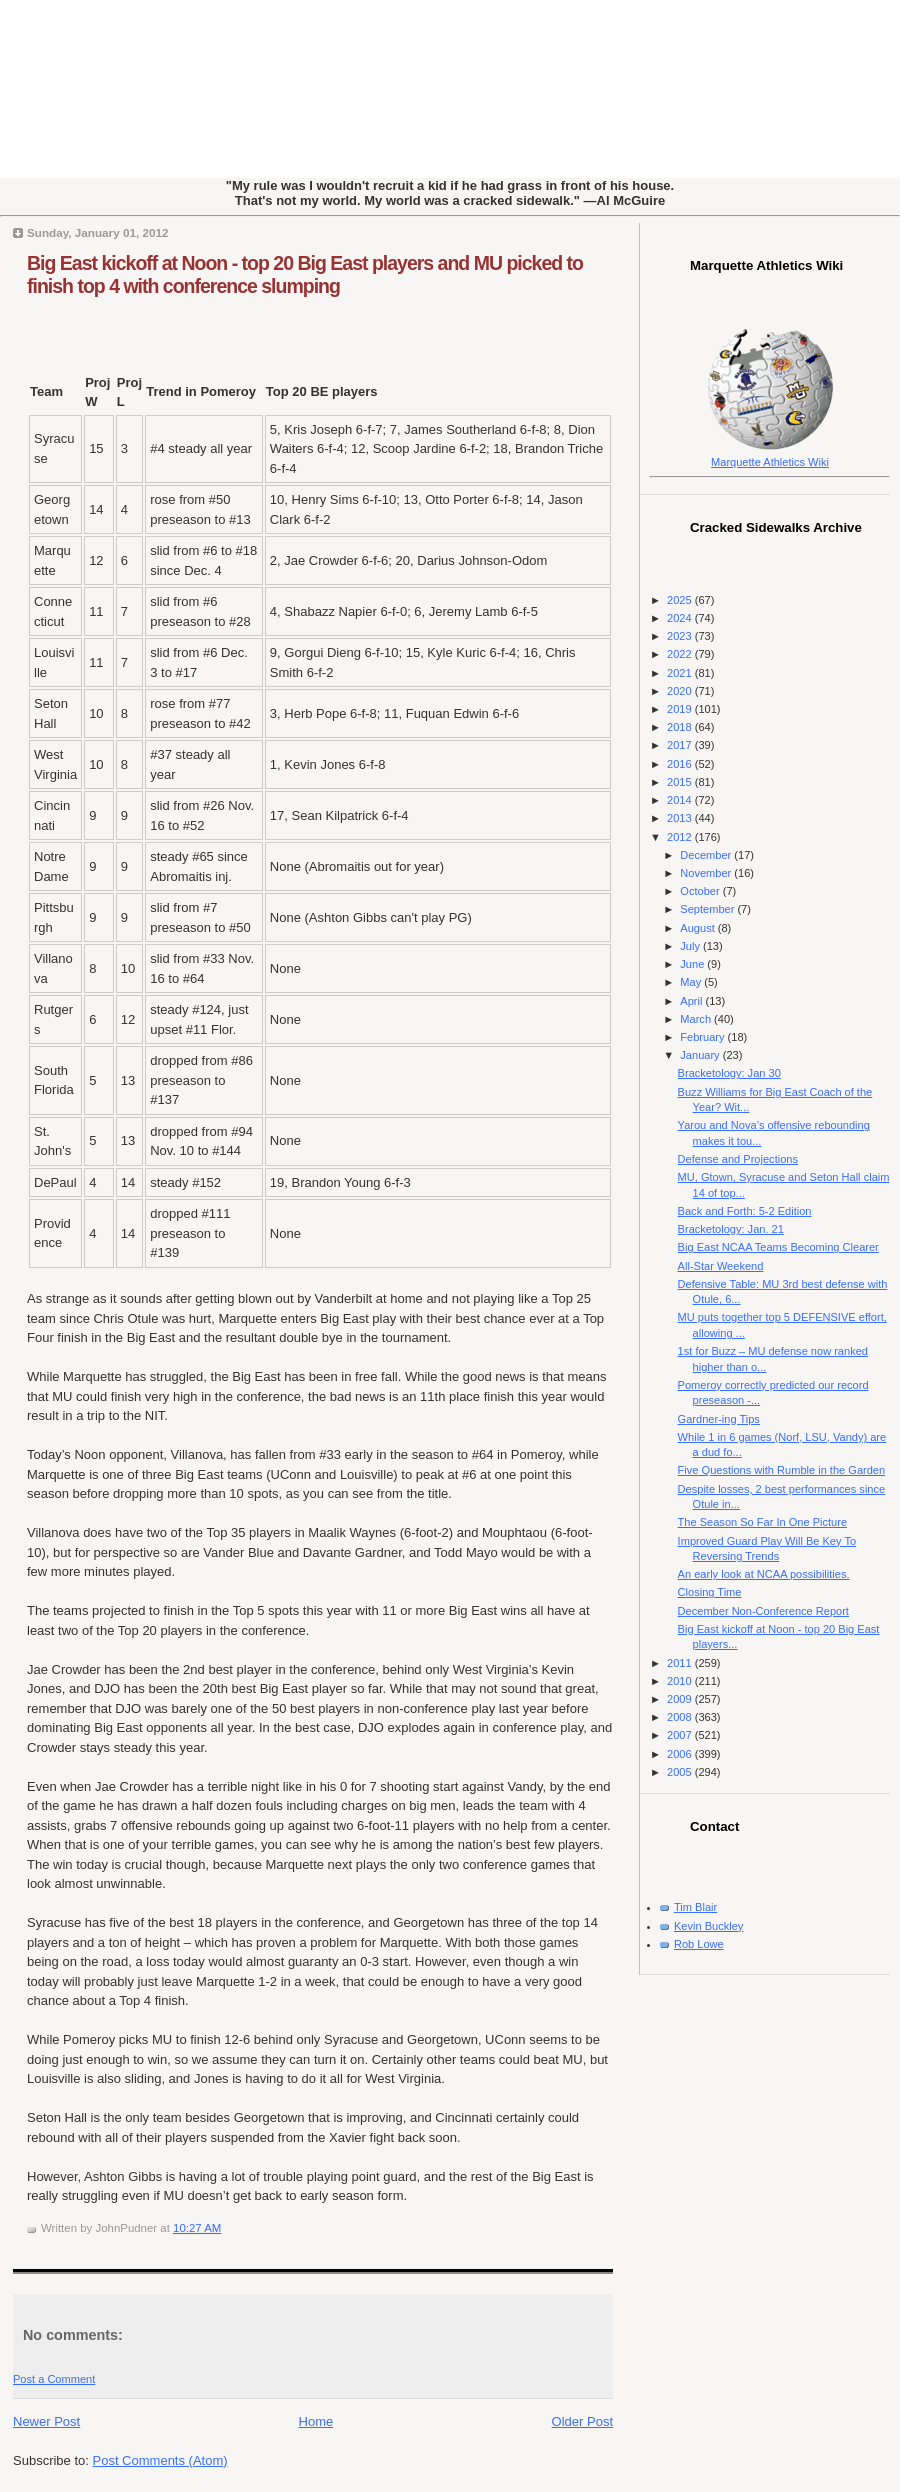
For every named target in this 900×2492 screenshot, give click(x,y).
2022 (681, 654)
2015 (681, 782)
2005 (681, 1772)
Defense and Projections (738, 1159)
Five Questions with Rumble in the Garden (782, 1470)
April (692, 1001)
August (698, 928)
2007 (681, 1735)
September (708, 909)
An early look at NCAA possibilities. (764, 1574)
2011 (681, 1663)
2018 (681, 727)
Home (316, 2421)
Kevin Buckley (708, 1926)
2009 (681, 1699)
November (707, 873)
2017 (681, 745)
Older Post (582, 2421)
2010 (681, 1681)
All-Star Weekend (721, 1266)
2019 (681, 709)
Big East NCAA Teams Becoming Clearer (778, 1247)
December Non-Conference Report (763, 1611)
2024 (681, 618)
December (707, 855)
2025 (681, 600)
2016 (681, 764)
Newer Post (46, 2421)
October (701, 891)
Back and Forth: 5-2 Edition (745, 1211)
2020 (681, 691)
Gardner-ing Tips (719, 1419)
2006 (681, 1754)
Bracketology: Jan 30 (729, 1073)
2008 (681, 1717)
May (692, 982)
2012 (681, 837)
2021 (681, 673)
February (703, 1037)
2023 (681, 636)
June (693, 964)
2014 (681, 800)
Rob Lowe (699, 1944)
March (697, 1019)
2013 (681, 818)
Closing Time (710, 1592)
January (701, 1055)
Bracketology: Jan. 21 (731, 1229)
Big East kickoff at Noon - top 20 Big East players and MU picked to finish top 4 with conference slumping (305, 274)
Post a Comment (54, 2379)
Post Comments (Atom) (160, 2460)
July (691, 946)
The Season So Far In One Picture (762, 1522)
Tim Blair (695, 1907)
